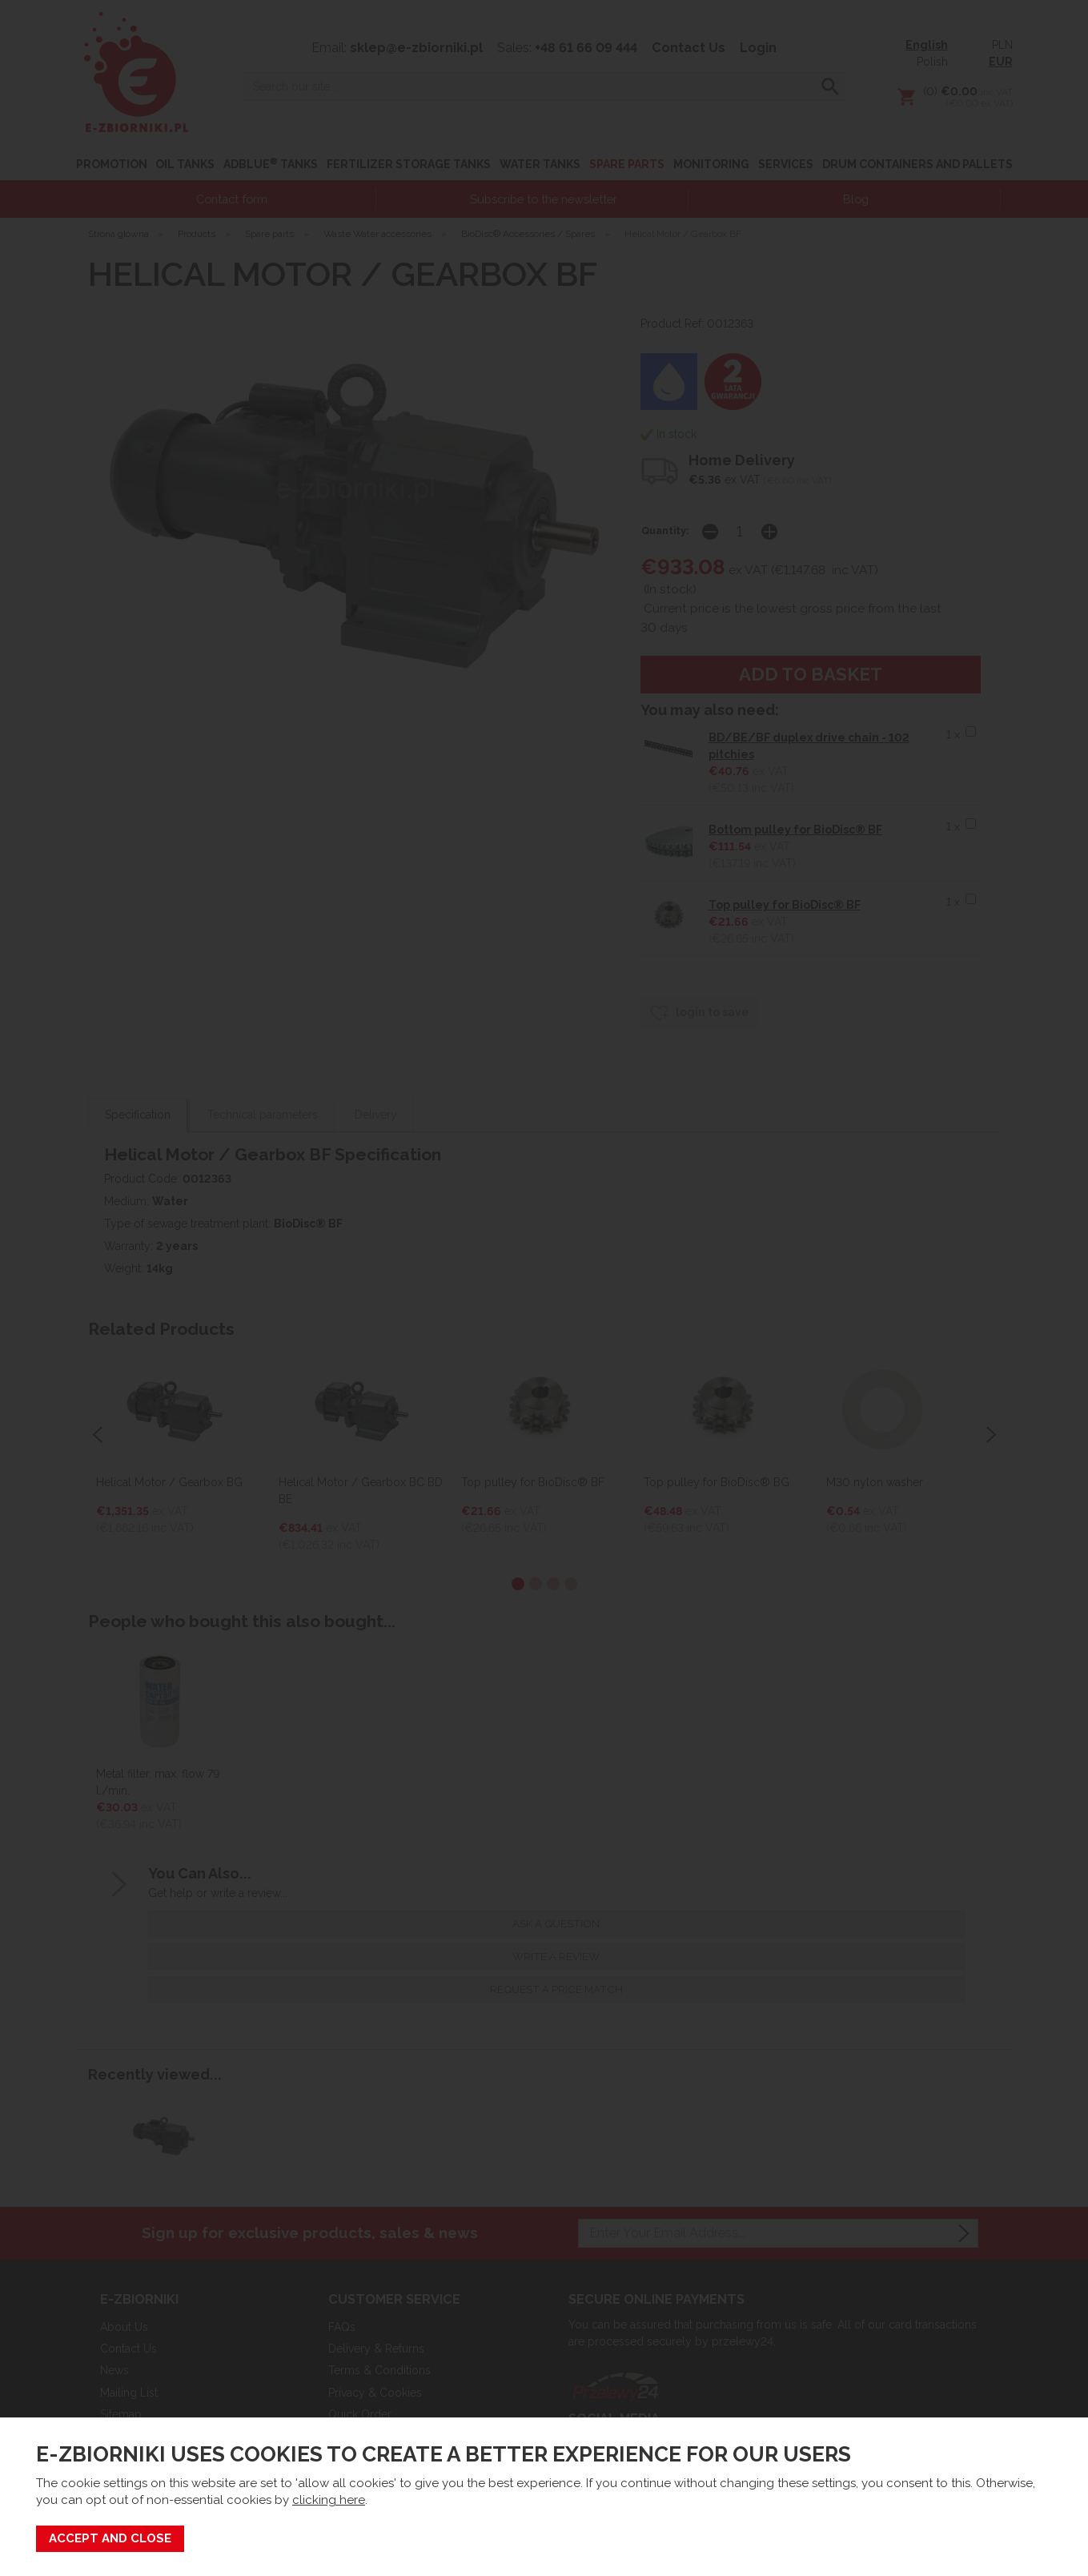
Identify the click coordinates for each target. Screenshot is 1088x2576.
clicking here (328, 2500)
